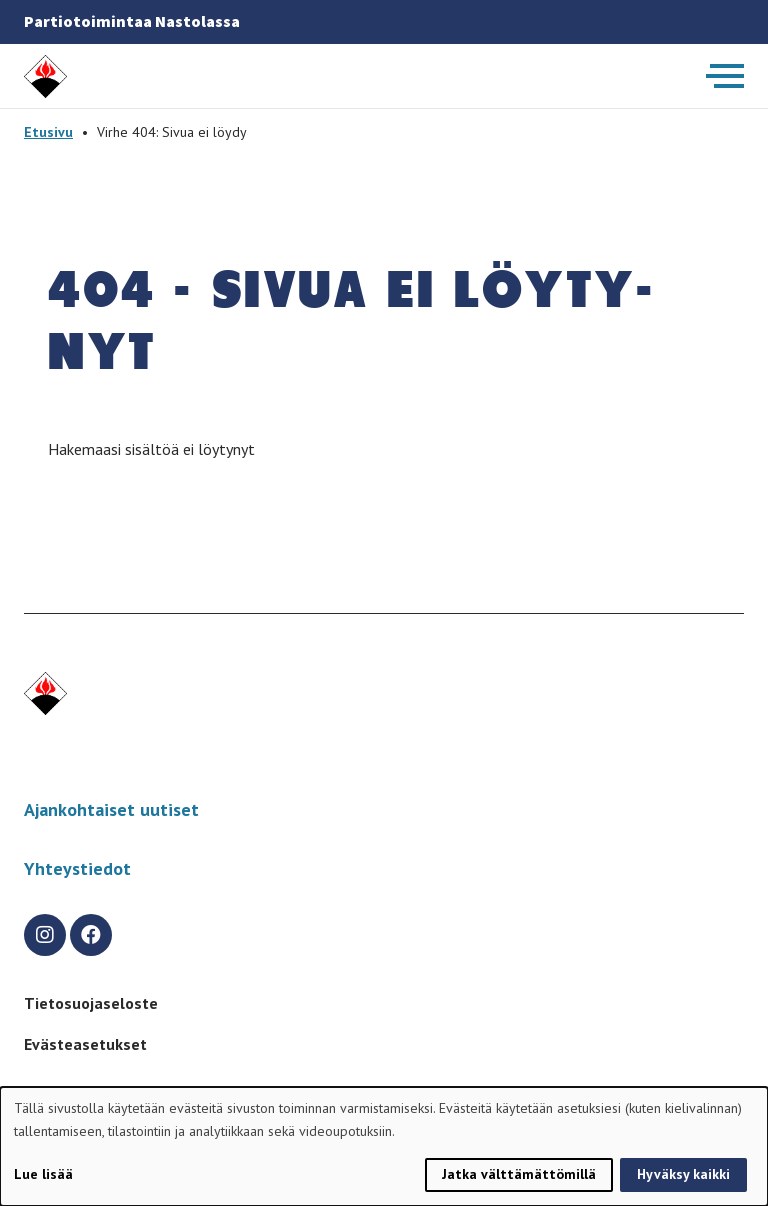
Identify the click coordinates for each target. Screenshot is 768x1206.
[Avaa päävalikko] (725, 76)
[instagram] (45, 935)
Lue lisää (43, 1174)
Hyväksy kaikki (683, 1174)
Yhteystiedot (77, 868)
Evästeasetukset (85, 1044)
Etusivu (48, 132)
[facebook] (91, 935)
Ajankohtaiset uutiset (111, 809)
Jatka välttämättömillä (519, 1174)
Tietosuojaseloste (91, 1003)
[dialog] (384, 1146)
